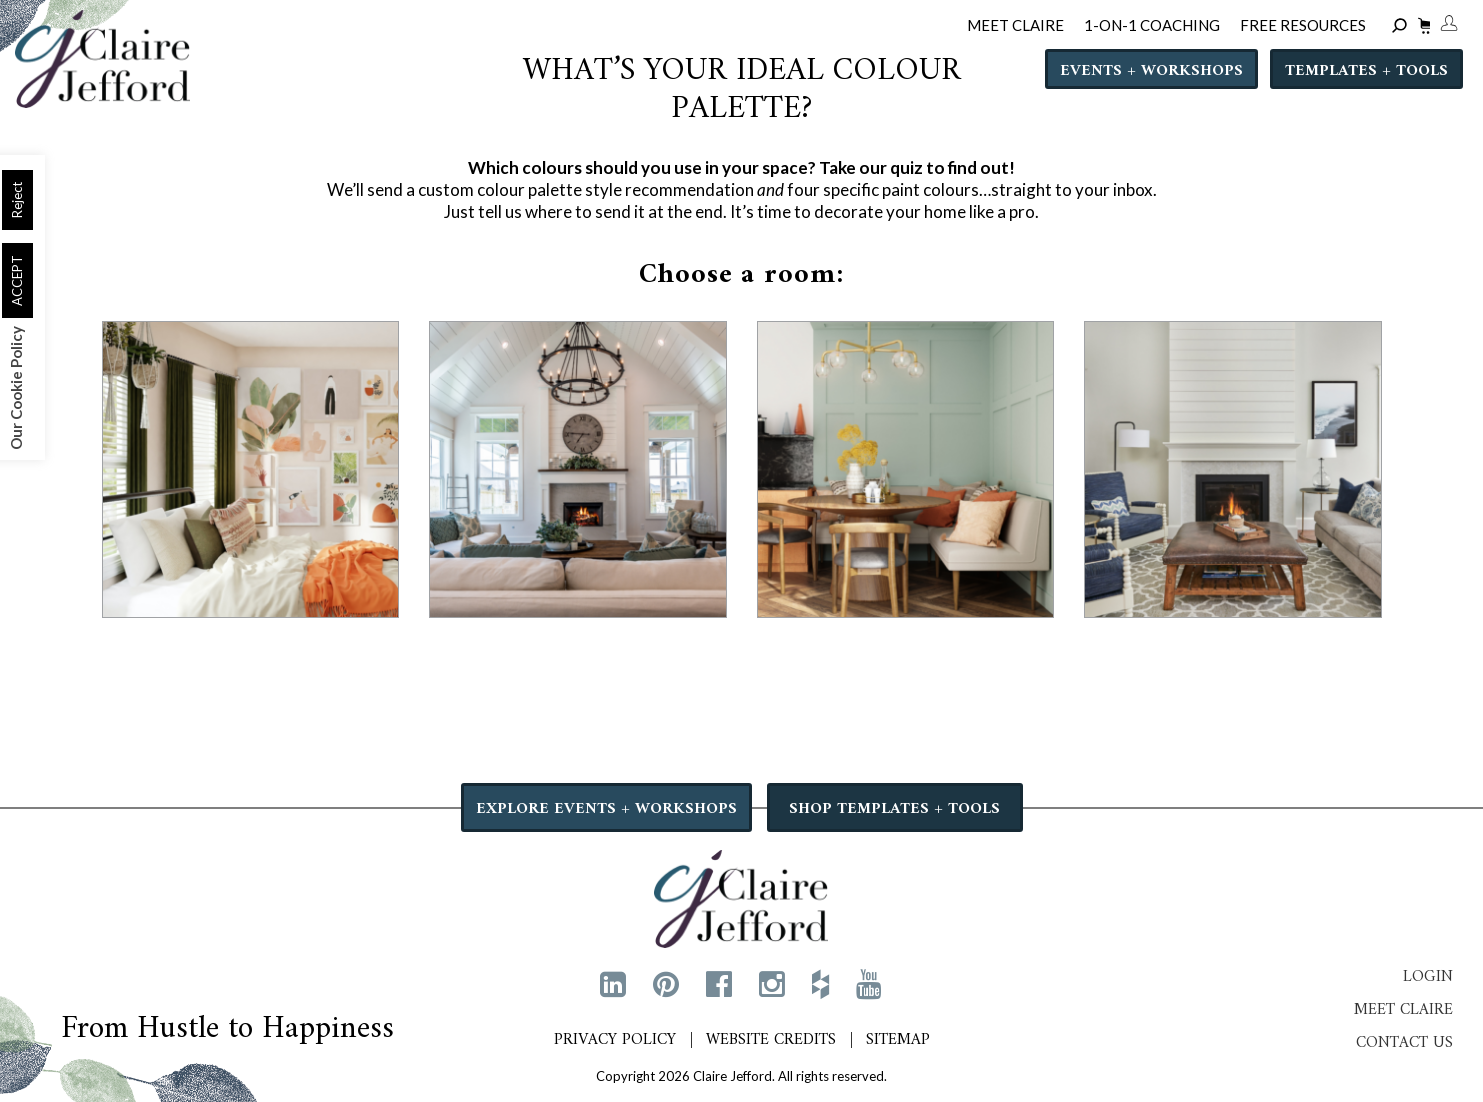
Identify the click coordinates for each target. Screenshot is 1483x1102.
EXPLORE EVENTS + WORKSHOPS (606, 809)
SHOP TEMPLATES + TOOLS (894, 809)
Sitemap (898, 1040)
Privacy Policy (615, 1040)
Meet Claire (1403, 1010)
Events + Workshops (1151, 71)
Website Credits (771, 1040)
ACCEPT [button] (17, 280)
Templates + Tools (1366, 71)
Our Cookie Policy (16, 388)
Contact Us (1404, 1043)
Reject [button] (17, 200)
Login (1428, 977)
